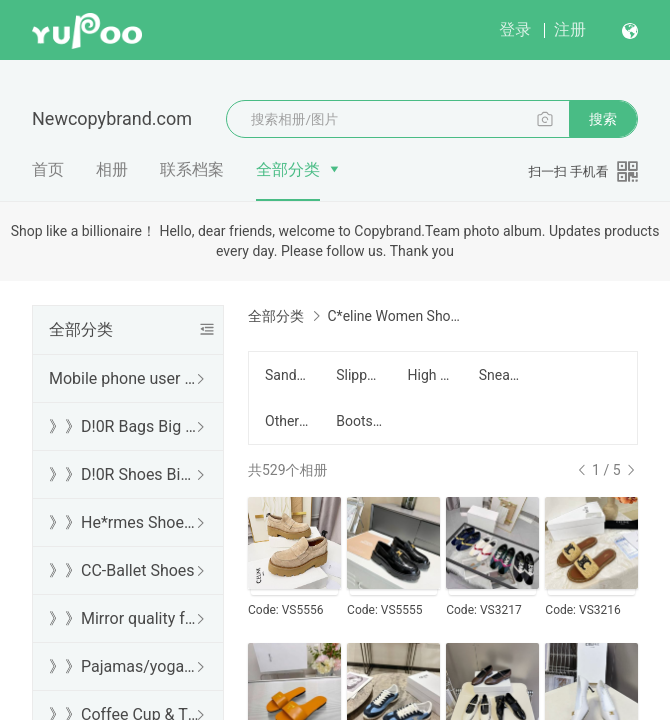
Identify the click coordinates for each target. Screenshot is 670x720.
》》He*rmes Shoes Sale (124, 522)
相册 (112, 169)
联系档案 (192, 169)
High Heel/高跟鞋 (431, 375)
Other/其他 (288, 421)
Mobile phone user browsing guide (124, 378)
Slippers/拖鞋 (359, 375)
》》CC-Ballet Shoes (122, 570)
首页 (48, 169)
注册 (570, 29)
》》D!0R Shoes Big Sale (124, 474)
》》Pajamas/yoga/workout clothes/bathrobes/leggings (124, 666)
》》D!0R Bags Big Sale (124, 426)
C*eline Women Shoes (395, 316)
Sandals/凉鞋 (288, 375)
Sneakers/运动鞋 (502, 375)
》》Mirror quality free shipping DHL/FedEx (124, 618)
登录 (515, 29)
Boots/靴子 (359, 421)
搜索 (603, 119)
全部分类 (288, 169)
